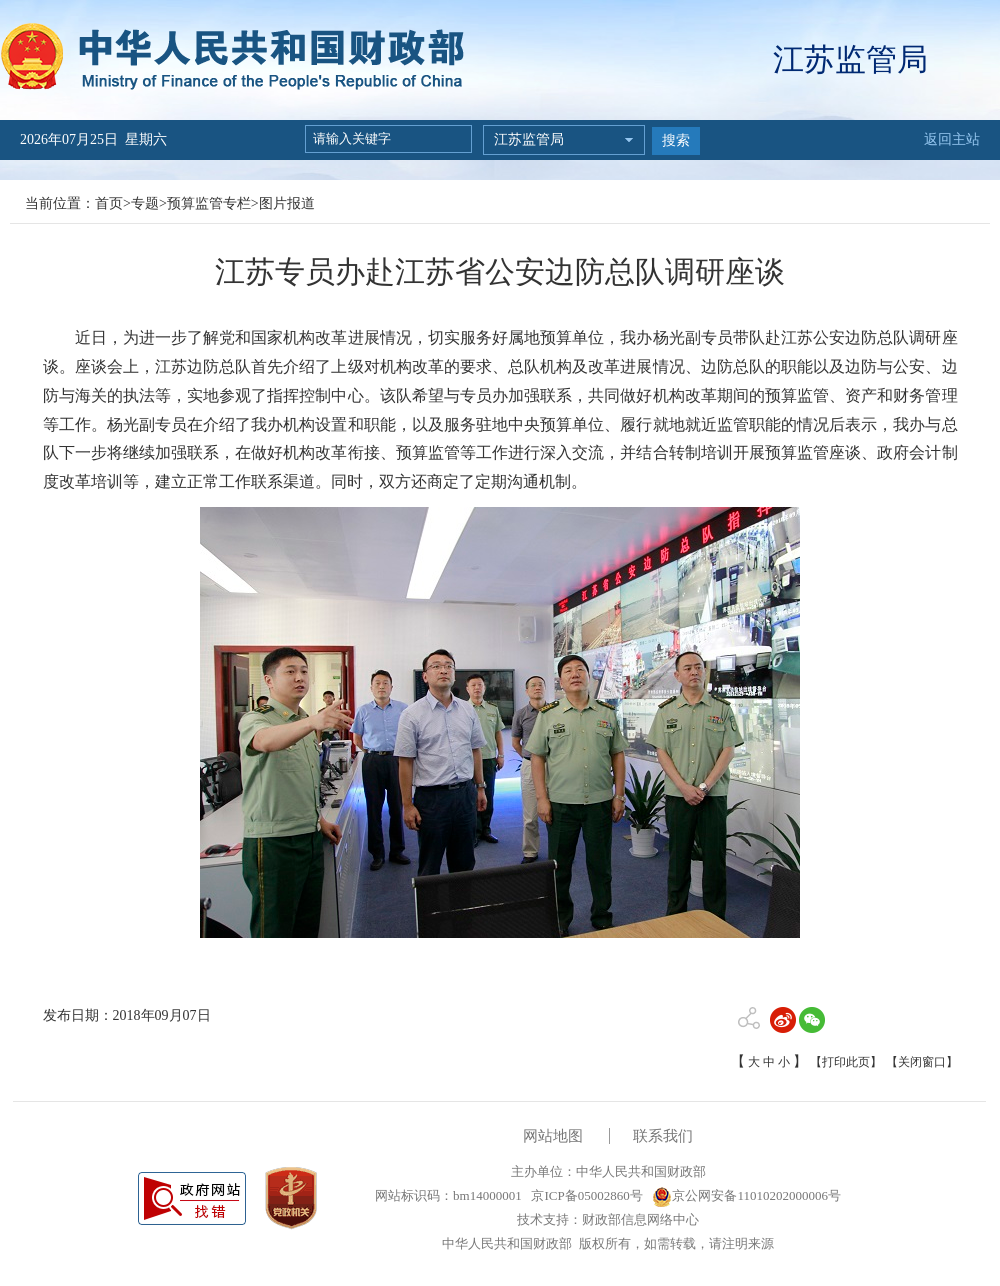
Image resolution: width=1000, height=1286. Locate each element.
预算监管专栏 (209, 203)
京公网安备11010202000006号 (746, 1195)
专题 (145, 203)
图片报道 (287, 203)
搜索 (676, 140)
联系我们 (663, 1136)
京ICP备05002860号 (585, 1195)
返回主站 (952, 139)
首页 (109, 203)
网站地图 (553, 1136)
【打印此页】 (846, 1062)
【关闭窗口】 (922, 1062)
